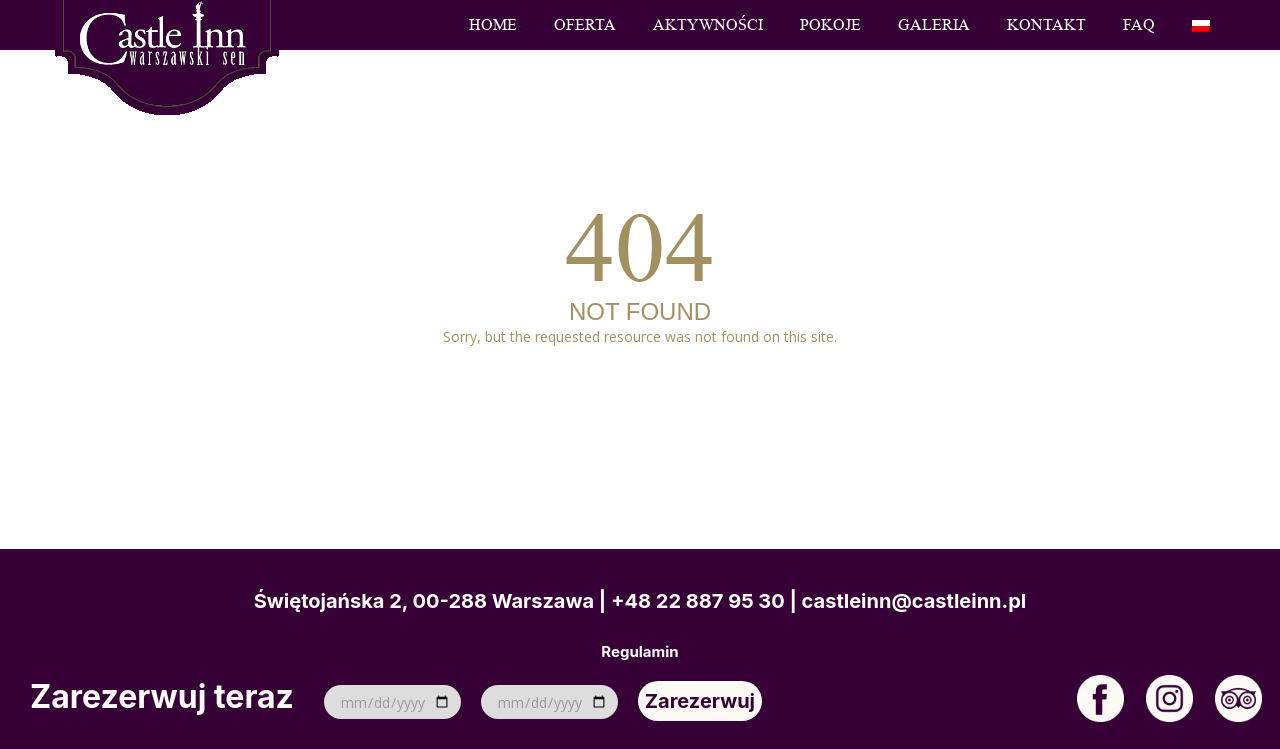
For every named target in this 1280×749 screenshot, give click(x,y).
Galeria (934, 25)
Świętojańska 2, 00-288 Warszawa (424, 601)
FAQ (1139, 25)
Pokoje (830, 25)
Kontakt (1046, 25)
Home (493, 25)
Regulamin (639, 652)
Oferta (585, 25)
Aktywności (708, 25)
